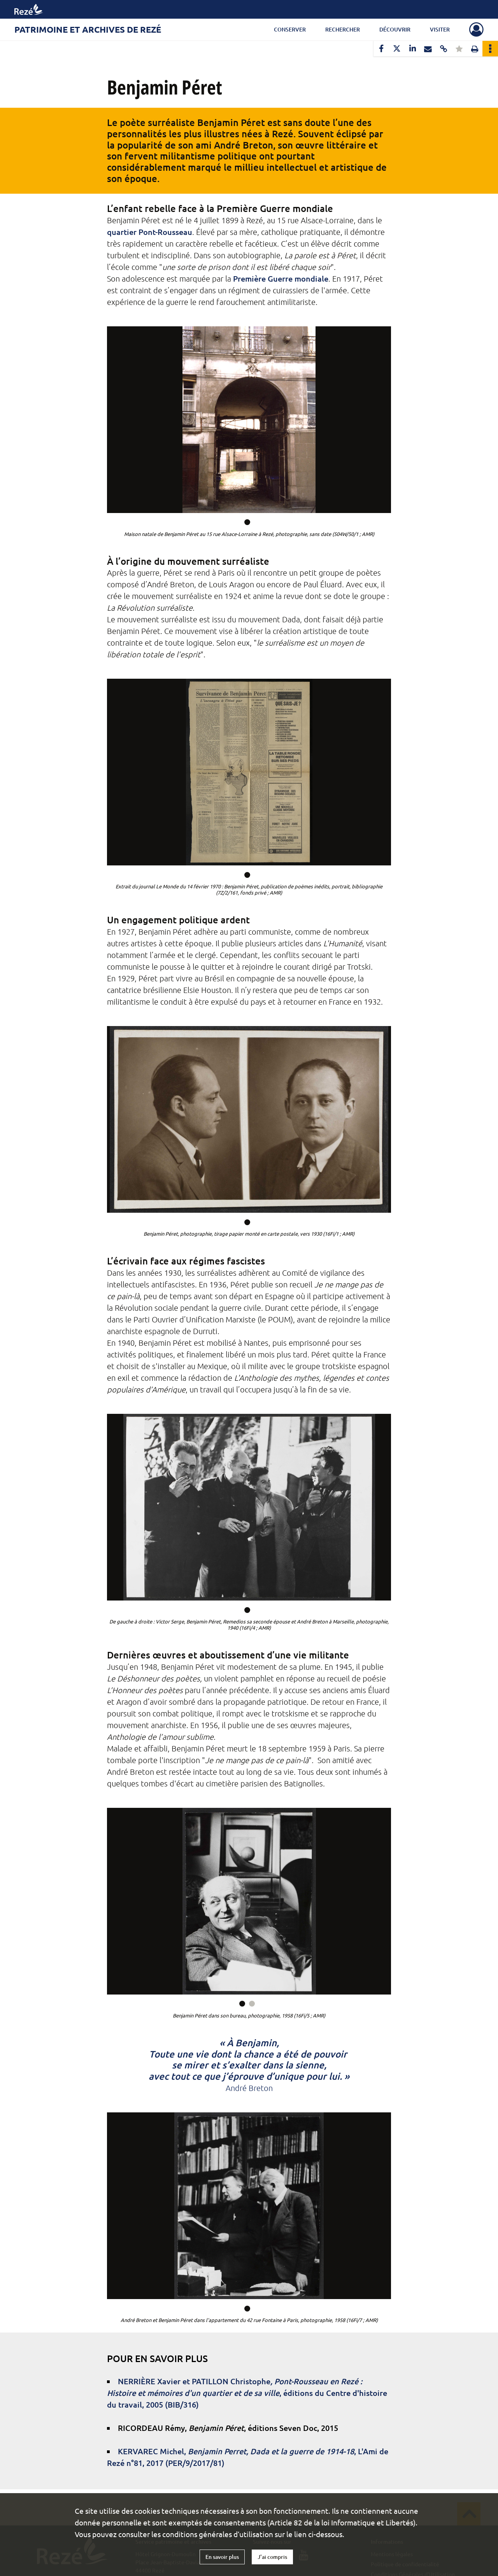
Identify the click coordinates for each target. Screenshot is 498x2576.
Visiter (440, 29)
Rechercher (342, 29)
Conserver (290, 29)
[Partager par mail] (428, 48)
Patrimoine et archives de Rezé (87, 29)
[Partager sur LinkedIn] (412, 48)
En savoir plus (222, 2556)
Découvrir (394, 29)
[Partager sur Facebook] (381, 48)
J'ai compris (272, 2556)
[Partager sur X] (397, 48)
